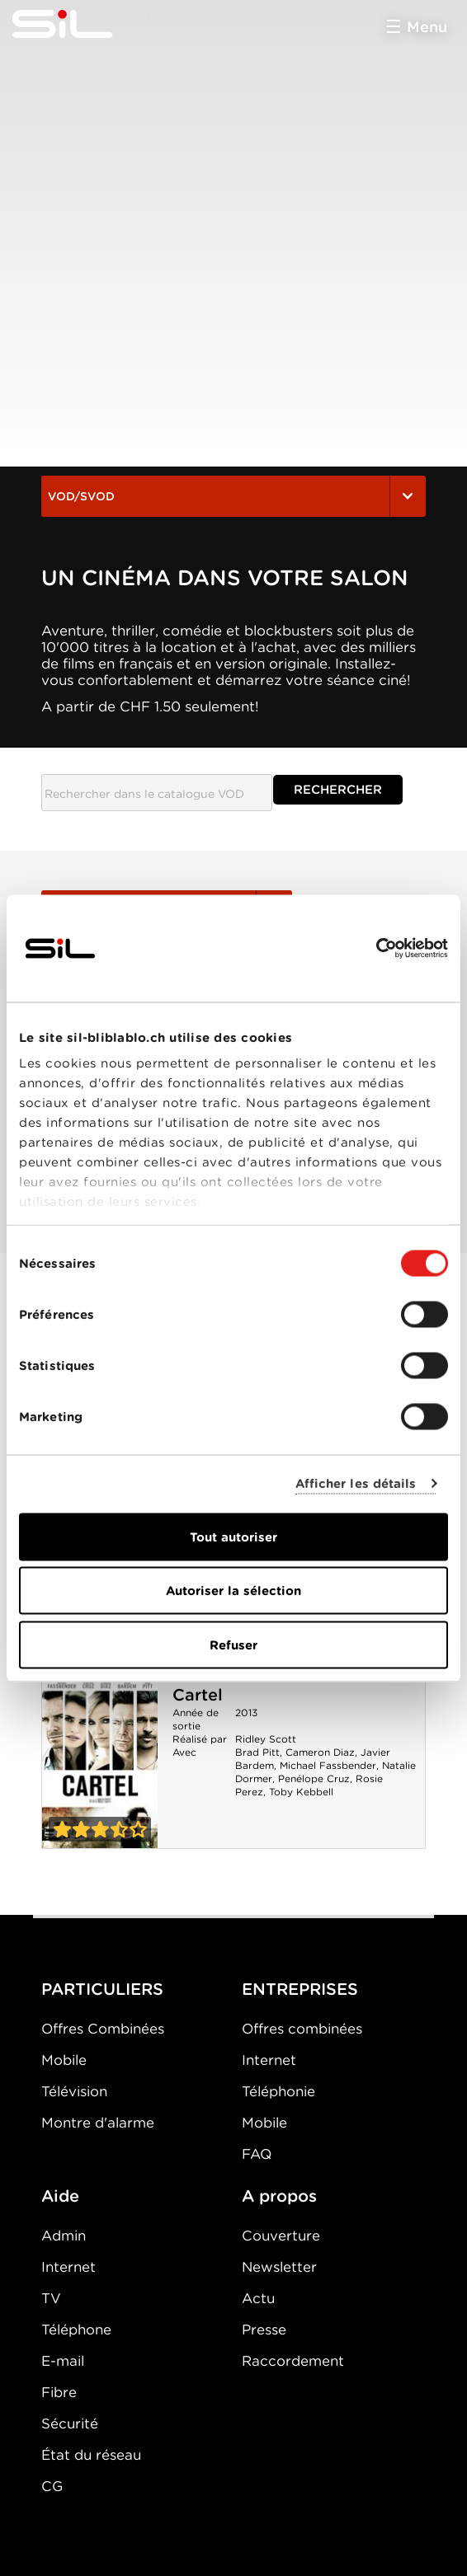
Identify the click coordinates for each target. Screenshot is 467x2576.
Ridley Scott (265, 1739)
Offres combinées (302, 2028)
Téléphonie (278, 2091)
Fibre (59, 2392)
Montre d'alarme (97, 2122)
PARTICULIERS (102, 1989)
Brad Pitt (257, 1752)
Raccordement (293, 2361)
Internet (269, 2060)
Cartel (197, 1695)
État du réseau (91, 2455)
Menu (427, 26)
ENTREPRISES (300, 1989)
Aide (60, 2196)
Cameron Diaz (320, 1752)
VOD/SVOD (233, 496)
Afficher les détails (356, 1483)
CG (52, 2486)
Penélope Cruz (314, 1778)
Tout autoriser (233, 1536)
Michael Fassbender (328, 1765)
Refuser (233, 1644)
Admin (63, 2235)
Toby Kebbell (301, 1791)
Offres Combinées (102, 2028)
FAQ (256, 2154)
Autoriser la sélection (233, 1591)
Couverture (281, 2235)
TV (51, 2298)
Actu (258, 2298)
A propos (279, 2196)
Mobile (64, 2060)
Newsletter (279, 2267)
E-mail (62, 2361)
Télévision (74, 2091)
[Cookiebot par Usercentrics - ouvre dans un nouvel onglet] (376, 948)
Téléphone (76, 2329)
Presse (264, 2329)
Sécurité (69, 2423)
